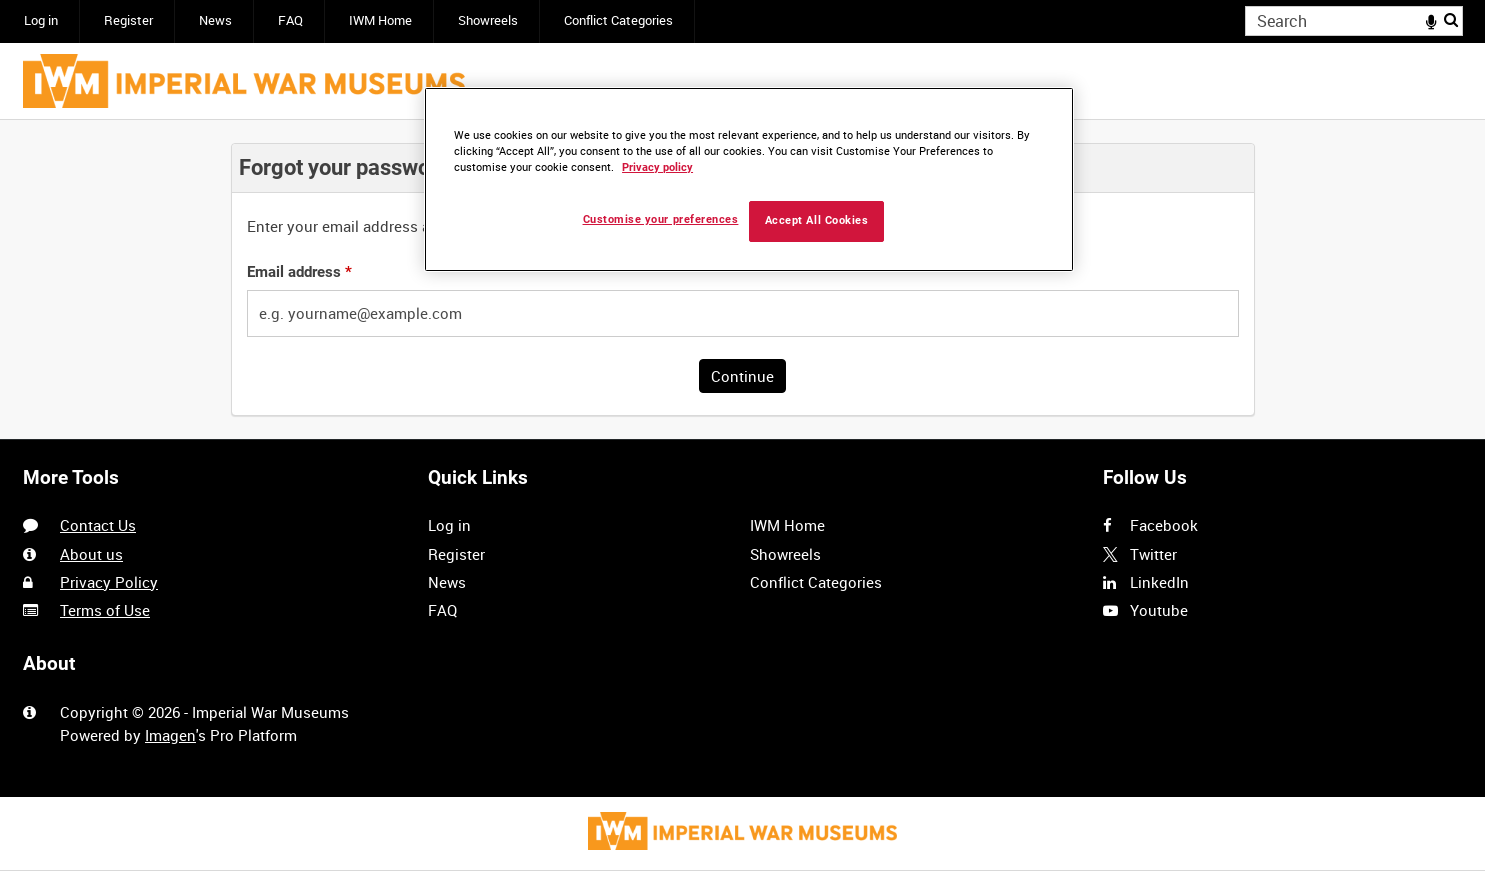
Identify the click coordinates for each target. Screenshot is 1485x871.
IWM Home (380, 20)
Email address (299, 272)
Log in (41, 20)
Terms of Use (105, 610)
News (215, 20)
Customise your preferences (661, 219)
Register (128, 20)
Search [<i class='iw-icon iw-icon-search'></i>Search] (1451, 19)
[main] (743, 280)
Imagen (170, 735)
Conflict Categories (618, 20)
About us (91, 554)
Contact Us (98, 525)
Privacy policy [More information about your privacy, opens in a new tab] (657, 167)
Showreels (488, 20)
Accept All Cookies (817, 220)
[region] (749, 179)
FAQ (290, 20)
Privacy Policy (109, 582)
